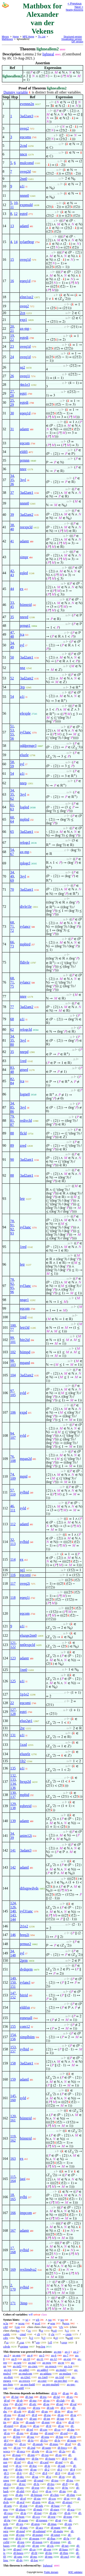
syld (23, 1393)
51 (12, 726)
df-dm (70, 2429)
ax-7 (65, 2355)
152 (13, 1997)
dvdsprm (26, 1969)
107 (13, 1437)
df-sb (20, 2400)
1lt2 (23, 1761)
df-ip (23, 2513)
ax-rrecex (24, 2380)
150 (13, 1982)
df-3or (15, 2397)
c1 (67, 2330)
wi (26, 2319)
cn (19, 2338)
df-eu (46, 2400)
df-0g (7, 2520)
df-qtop (35, 2524)
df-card (44, 2462)
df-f (6, 2440)
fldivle (24, 962)
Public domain (51, 2572)
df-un (44, 2411)
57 (12, 1490)
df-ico (7, 2484)
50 (12, 657)
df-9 (57, 2473)
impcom (26, 2213)
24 (12, 357)
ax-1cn (68, 2366)
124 (13, 1903)
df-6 (19, 2473)
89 (12, 1145)
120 (13, 2116)
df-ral (73, 2404)
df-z (6, 2476)
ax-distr (8, 2377)
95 (12, 1288)
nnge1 (24, 1300)
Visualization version (71, 39)
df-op (19, 2418)
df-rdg (35, 2451)
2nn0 (23, 179)
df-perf (17, 2549)
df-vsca (8, 2513)
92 (12, 1229)
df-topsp (55, 2542)
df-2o (62, 2451)
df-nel (59, 2404)
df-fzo (50, 2484)
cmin (68, 2334)
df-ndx (39, 2505)
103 (13, 1365)
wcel (37, 2323)
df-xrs (19, 2524)
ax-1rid (59, 2377)
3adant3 (26, 1850)
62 (12, 798)
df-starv (54, 2509)
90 (12, 1159)
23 (12, 346)
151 (13, 1986)
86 (12, 1111)
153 (13, 2047)
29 (12, 404)
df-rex (7, 2407)
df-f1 (18, 2440)
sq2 (22, 367)
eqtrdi (24, 338)
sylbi (23, 2197)
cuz (22, 2342)
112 (12, 1524)
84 (12, 1083)
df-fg (66, 2538)
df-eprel (8, 2426)
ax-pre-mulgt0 (50, 2384)
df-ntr (35, 2545)
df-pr (73, 2415)
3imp (23, 2303)
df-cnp (47, 2549)
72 (12, 930)
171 (13, 2303)
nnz (22, 668)
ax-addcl (24, 2370)
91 (12, 1225)
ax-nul (32, 2362)
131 (13, 1735)
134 (13, 1784)
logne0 (25, 1094)
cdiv (5, 2338)
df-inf (17, 2462)
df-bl (18, 2538)
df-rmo (22, 2407)
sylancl (25, 1982)
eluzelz (25, 1754)
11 (12, 207)
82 (12, 1079)
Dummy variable (15, 92)
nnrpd (24, 1052)
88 (12, 1133)
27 (12, 391)
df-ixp (45, 2455)
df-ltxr (33, 2466)
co (18, 2330)
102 (13, 1352)
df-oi (30, 2462)
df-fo (31, 2440)
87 (12, 1125)
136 (13, 1788)
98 (12, 1361)
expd (23, 1412)
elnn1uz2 (26, 297)
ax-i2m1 (25, 2377)
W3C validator (75, 2572)
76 (12, 1457)
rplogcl (25, 863)
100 (13, 1325)
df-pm (31, 2455)
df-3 (59, 2469)
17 (12, 2248)
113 (12, 1544)
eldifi (24, 452)
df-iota (45, 2436)
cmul (23, 2334)
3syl (23, 480)
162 (13, 2140)
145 (13, 2096)
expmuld (26, 205)
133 (13, 1779)
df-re (48, 2491)
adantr (24, 429)
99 (12, 1338)
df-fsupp (50, 2458)
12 (15, 214)
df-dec (20, 2476)
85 (12, 1107)
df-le (47, 2466)
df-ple (52, 2513)
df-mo (32, 2400)
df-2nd (31, 2447)
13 (12, 226)
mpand (25, 1363)
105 (13, 1395)
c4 (56, 2338)
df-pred (49, 2433)
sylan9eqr (27, 242)
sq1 (22, 1570)
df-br (16, 2422)
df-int (47, 2418)
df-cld (20, 2545)
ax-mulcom (25, 2373)
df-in (57, 2411)
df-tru (43, 2397)
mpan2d (26, 1459)
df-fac (50, 2487)
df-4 (72, 2469)
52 (12, 678)
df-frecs (62, 2447)
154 (13, 2035)
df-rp (62, 2476)
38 (12, 525)
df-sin (37, 2498)
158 (13, 2063)
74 (12, 1474)
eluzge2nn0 (28, 1635)
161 (13, 2120)
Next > (79, 7)
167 (13, 2230)
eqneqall (26, 2018)
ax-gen (16, 2355)
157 (13, 2051)
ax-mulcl (61, 2370)
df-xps (68, 2524)
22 (12, 340)
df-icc (22, 2484)
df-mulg (58, 2531)
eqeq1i (25, 1597)
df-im (62, 2491)
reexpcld (26, 527)
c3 (44, 2338)
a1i (22, 186)
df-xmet (55, 2535)
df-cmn (20, 2535)
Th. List (42, 36)
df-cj (35, 2491)
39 (12, 515)
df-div (18, 2469)
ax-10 (26, 2359)
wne (52, 2323)
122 (13, 1647)
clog (42, 2346)
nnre (23, 469)
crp (38, 2342)
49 (12, 647)
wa (49, 2319)
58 (12, 762)
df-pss (7, 2415)
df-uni (33, 2418)
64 (12, 821)
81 (12, 1120)
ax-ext (67, 2359)
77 (12, 1007)
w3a (5, 2323)
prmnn (24, 460)
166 (13, 2213)
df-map (16, 2455)
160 (13, 2100)
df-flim (64, 2553)
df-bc (65, 2487)
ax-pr (61, 2362)
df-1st (17, 2447)
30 (12, 413)
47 (12, 632)
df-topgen (41, 2520)
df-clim (54, 2495)
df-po (23, 2426)
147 (13, 1993)
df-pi (66, 2498)
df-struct (67, 2502)
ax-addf (19, 2388)
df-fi (64, 2458)
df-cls (50, 2545)
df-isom (71, 2440)
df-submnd (39, 2531)
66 (12, 942)
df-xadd (21, 2480)
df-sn (61, 2415)
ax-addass (45, 2373)
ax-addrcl (42, 2370)
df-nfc (32, 2404)
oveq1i (25, 376)
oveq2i (25, 1583)
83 (12, 1068)
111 (12, 1510)
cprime (24, 2346)
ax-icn (7, 2370)
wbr (49, 2327)
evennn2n (27, 104)
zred (23, 1145)
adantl (24, 226)
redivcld (26, 1120)
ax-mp (24, 328)
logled (24, 807)
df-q (48, 2476)
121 (13, 1643)
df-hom (20, 2516)
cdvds (6, 2346)
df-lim (16, 2436)
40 (12, 529)
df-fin (35, 2458)
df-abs (19, 2495)
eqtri (23, 393)
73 (12, 946)
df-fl (65, 2484)
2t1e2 (24, 1926)
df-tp (7, 2418)
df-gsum (23, 2520)
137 (13, 1797)
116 (12, 1575)
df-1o (49, 2451)
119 (12, 2136)
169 (13, 2269)
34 (12, 476)
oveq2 (24, 128)
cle (52, 2334)
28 (12, 395)
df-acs (39, 2527)
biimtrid (26, 605)
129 (13, 1804)
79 (12, 1116)
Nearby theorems (74, 10)
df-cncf (64, 2556)
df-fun (59, 2436)
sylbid (24, 1492)
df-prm (36, 2502)
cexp (64, 2342)
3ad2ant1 (26, 493)
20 (12, 326)
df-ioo (54, 2480)
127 (13, 1710)
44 (12, 589)
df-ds (67, 2513)
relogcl (25, 842)
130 (13, 1793)
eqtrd (23, 214)
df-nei (64, 2545)
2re (22, 1728)
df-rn (7, 2433)
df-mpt (45, 2422)
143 (13, 1915)
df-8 (44, 2473)
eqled (24, 573)
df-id (71, 2422)
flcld (23, 1133)
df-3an (29, 2397)
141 (13, 1850)
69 (12, 880)
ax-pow (46, 2362)
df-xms (18, 2556)
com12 (25, 2026)
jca (22, 634)
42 (12, 571)
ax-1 (67, 2351)
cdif (5, 2327)
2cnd (23, 146)
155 (13, 2026)
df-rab (50, 2407)
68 (12, 922)
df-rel (30, 2429)
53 (12, 730)
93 (12, 1233)
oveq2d (25, 171)
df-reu (36, 2407)
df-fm (48, 2553)
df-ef (23, 2498)
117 (12, 1583)
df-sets (8, 2505)
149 (13, 1978)
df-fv (57, 2440)
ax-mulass (65, 2373)
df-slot (23, 2505)
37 (12, 493)
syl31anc (26, 1911)
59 (12, 766)
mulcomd (27, 163)
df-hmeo (18, 2553)
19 (12, 335)
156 (13, 2039)
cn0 (71, 2338)
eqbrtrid (26, 1806)
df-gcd (20, 2502)
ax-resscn (50, 2366)
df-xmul (38, 2480)
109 (13, 1478)
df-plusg (20, 2509)
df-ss (70, 2411)
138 (13, 1808)
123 (13, 1658)
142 (13, 1867)
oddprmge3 (28, 746)
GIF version (77, 41)
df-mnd (20, 2531)
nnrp (23, 783)
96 (12, 1292)
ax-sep (17, 2362)
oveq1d (25, 259)
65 (12, 832)
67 (12, 854)
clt (38, 2334)
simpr (24, 557)
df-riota (8, 2444)
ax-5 (41, 2355)
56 (12, 738)
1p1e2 (24, 1694)
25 (12, 400)
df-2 (46, 2469)
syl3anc (25, 732)
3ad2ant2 (26, 515)
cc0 (55, 2330)
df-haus (63, 2549)
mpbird (25, 944)
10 (15, 203)
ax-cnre (42, 2380)
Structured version (72, 36)
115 (12, 2177)
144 (13, 1919)
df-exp (35, 2487)
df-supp (46, 2447)
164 (13, 2181)
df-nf (7, 2400)
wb (37, 2319)
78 (12, 1221)
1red (23, 1061)
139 (13, 1821)
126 (13, 1907)
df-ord (64, 2433)
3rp (22, 687)
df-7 (31, 2473)
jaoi (22, 2179)
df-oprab (38, 2444)
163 (13, 2158)
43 (12, 575)
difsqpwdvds (29, 1888)
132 (13, 1775)
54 (12, 697)
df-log (34, 2560)
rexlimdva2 (28, 2269)
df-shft (20, 2491)
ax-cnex (32, 2366)
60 (12, 817)
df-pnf (59, 2462)
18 (12, 2195)
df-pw (47, 2415)
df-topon (37, 2542)
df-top (20, 2542)
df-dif (31, 2411)
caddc (6, 2334)
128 (13, 1714)
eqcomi (25, 1575)
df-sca (71, 2509)
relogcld (26, 1029)
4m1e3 (25, 384)
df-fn (73, 2436)
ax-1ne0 (43, 2377)
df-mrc (24, 2527)
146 (13, 1935)
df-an (66, 2393)
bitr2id (25, 1340)
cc (29, 2330)
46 (12, 1506)
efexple (25, 713)
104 (13, 1375)
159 (13, 2079)
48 (12, 636)
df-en (58, 2455)
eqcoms (25, 137)
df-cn (32, 2549)
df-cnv (43, 2429)
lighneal (48, 54)
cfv (61, 2327)
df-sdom (20, 2458)
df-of (68, 2444)
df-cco (36, 2516)
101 (13, 1342)
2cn (22, 313)
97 (12, 1391)
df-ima (34, 2433)
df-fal (56, 2397)
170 (13, 2289)
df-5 (6, 2473)
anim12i (26, 1836)
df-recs (21, 2451)
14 (15, 242)
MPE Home (28, 36)
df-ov (22, 2444)
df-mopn (34, 2538)
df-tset (37, 2513)
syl (22, 645)
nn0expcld (27, 1645)
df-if (34, 2415)
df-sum (8, 2498)
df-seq (20, 2487)
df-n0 (71, 2473)
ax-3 (6, 2355)
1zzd (23, 1745)
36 (12, 484)
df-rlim (71, 2495)
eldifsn (25, 2007)
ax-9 (14, 2359)
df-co (57, 2429)
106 (13, 1412)
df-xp (16, 2429)
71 (12, 926)
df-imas (52, 2524)
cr (42, 2330)
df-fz (36, 2484)
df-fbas (51, 2538)
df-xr (19, 2466)
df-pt (58, 2520)
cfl (50, 2342)
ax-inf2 (17, 2366)
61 (12, 805)
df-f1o (44, 2440)
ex (21, 589)
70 (12, 889)
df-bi (54, 2393)
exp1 (23, 320)
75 (12, 986)
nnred (24, 617)
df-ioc (69, 2480)
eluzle (24, 755)
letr (22, 1199)
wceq (21, 2323)
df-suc (30, 2436)
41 (12, 541)
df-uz (35, 2476)
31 (12, 429)
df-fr (48, 2426)
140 (13, 1911)
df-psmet (37, 2535)
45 (12, 607)
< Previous (75, 3)
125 (13, 1681)
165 (13, 2199)
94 (12, 1433)
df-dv (19, 2560)
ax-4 (29, 2355)
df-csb (17, 2411)
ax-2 (75, 2351)
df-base (55, 2505)
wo (62, 2319)
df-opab (30, 2422)
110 (12, 1494)
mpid (23, 1476)
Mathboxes (7, 39)
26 (12, 376)
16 (12, 281)
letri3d (24, 1327)
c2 (31, 2338)
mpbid (24, 819)
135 (13, 1768)
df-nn (33, 2469)
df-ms (33, 2556)
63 (12, 809)
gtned (24, 1070)
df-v (63, 2407)
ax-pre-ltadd (27, 2384)
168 (13, 2252)
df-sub (61, 2466)
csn (18, 2327)
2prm (24, 1960)
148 (13, 1955)
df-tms (49, 2556)
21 (12, 330)
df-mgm (55, 2527)
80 (12, 1044)
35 (12, 480)
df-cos (52, 2498)
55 (12, 734)
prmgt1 (25, 625)
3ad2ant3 (26, 116)
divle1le (26, 906)
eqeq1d (25, 281)
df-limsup (36, 2495)
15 (12, 259)
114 (12, 1559)
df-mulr (37, 2509)
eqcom (25, 443)
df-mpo (53, 2444)
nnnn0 (24, 195)
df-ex (70, 2397)
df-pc (51, 2502)
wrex (66, 2323)
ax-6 (53, 2355)
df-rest (52, 2516)
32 (12, 1540)
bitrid (24, 1995)
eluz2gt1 (26, 1721)
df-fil (34, 2553)
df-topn (67, 2516)
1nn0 (23, 1670)
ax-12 (53, 2359)
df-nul (21, 2415)
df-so (36, 2426)
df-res (20, 2433)
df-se (61, 2426)
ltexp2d (25, 1782)
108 (13, 1461)
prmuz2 (25, 1944)
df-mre (8, 2527)
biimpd (25, 1352)
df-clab (60, 2400)
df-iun (60, 2418)
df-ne (46, 2404)
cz (7, 2342)
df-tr (59, 2422)
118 (12, 1597)
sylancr (25, 926)
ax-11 (40, 2359)
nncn (23, 154)
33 (12, 603)
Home (16, 36)
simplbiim (27, 2037)
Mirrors (5, 36)
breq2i (24, 1935)
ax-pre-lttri (60, 2380)
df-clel (18, 2404)
